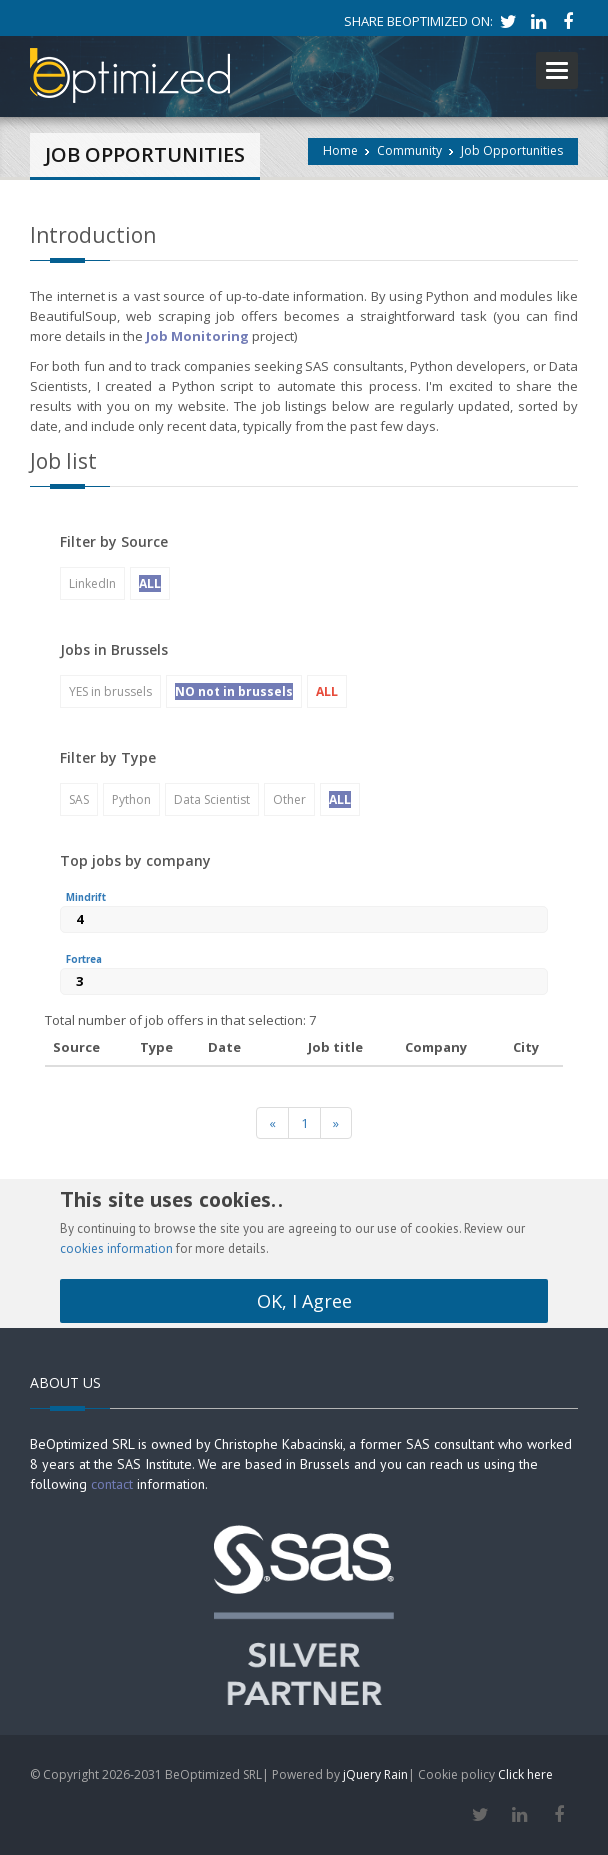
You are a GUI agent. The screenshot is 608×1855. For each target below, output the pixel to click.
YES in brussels (110, 691)
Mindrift (86, 897)
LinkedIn (92, 583)
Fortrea (84, 959)
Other (289, 799)
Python (131, 799)
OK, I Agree (304, 1301)
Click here (525, 1774)
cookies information (116, 1248)
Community (409, 150)
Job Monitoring (197, 336)
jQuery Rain (375, 1774)
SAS (79, 799)
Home (340, 150)
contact (112, 1484)
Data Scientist (212, 799)
